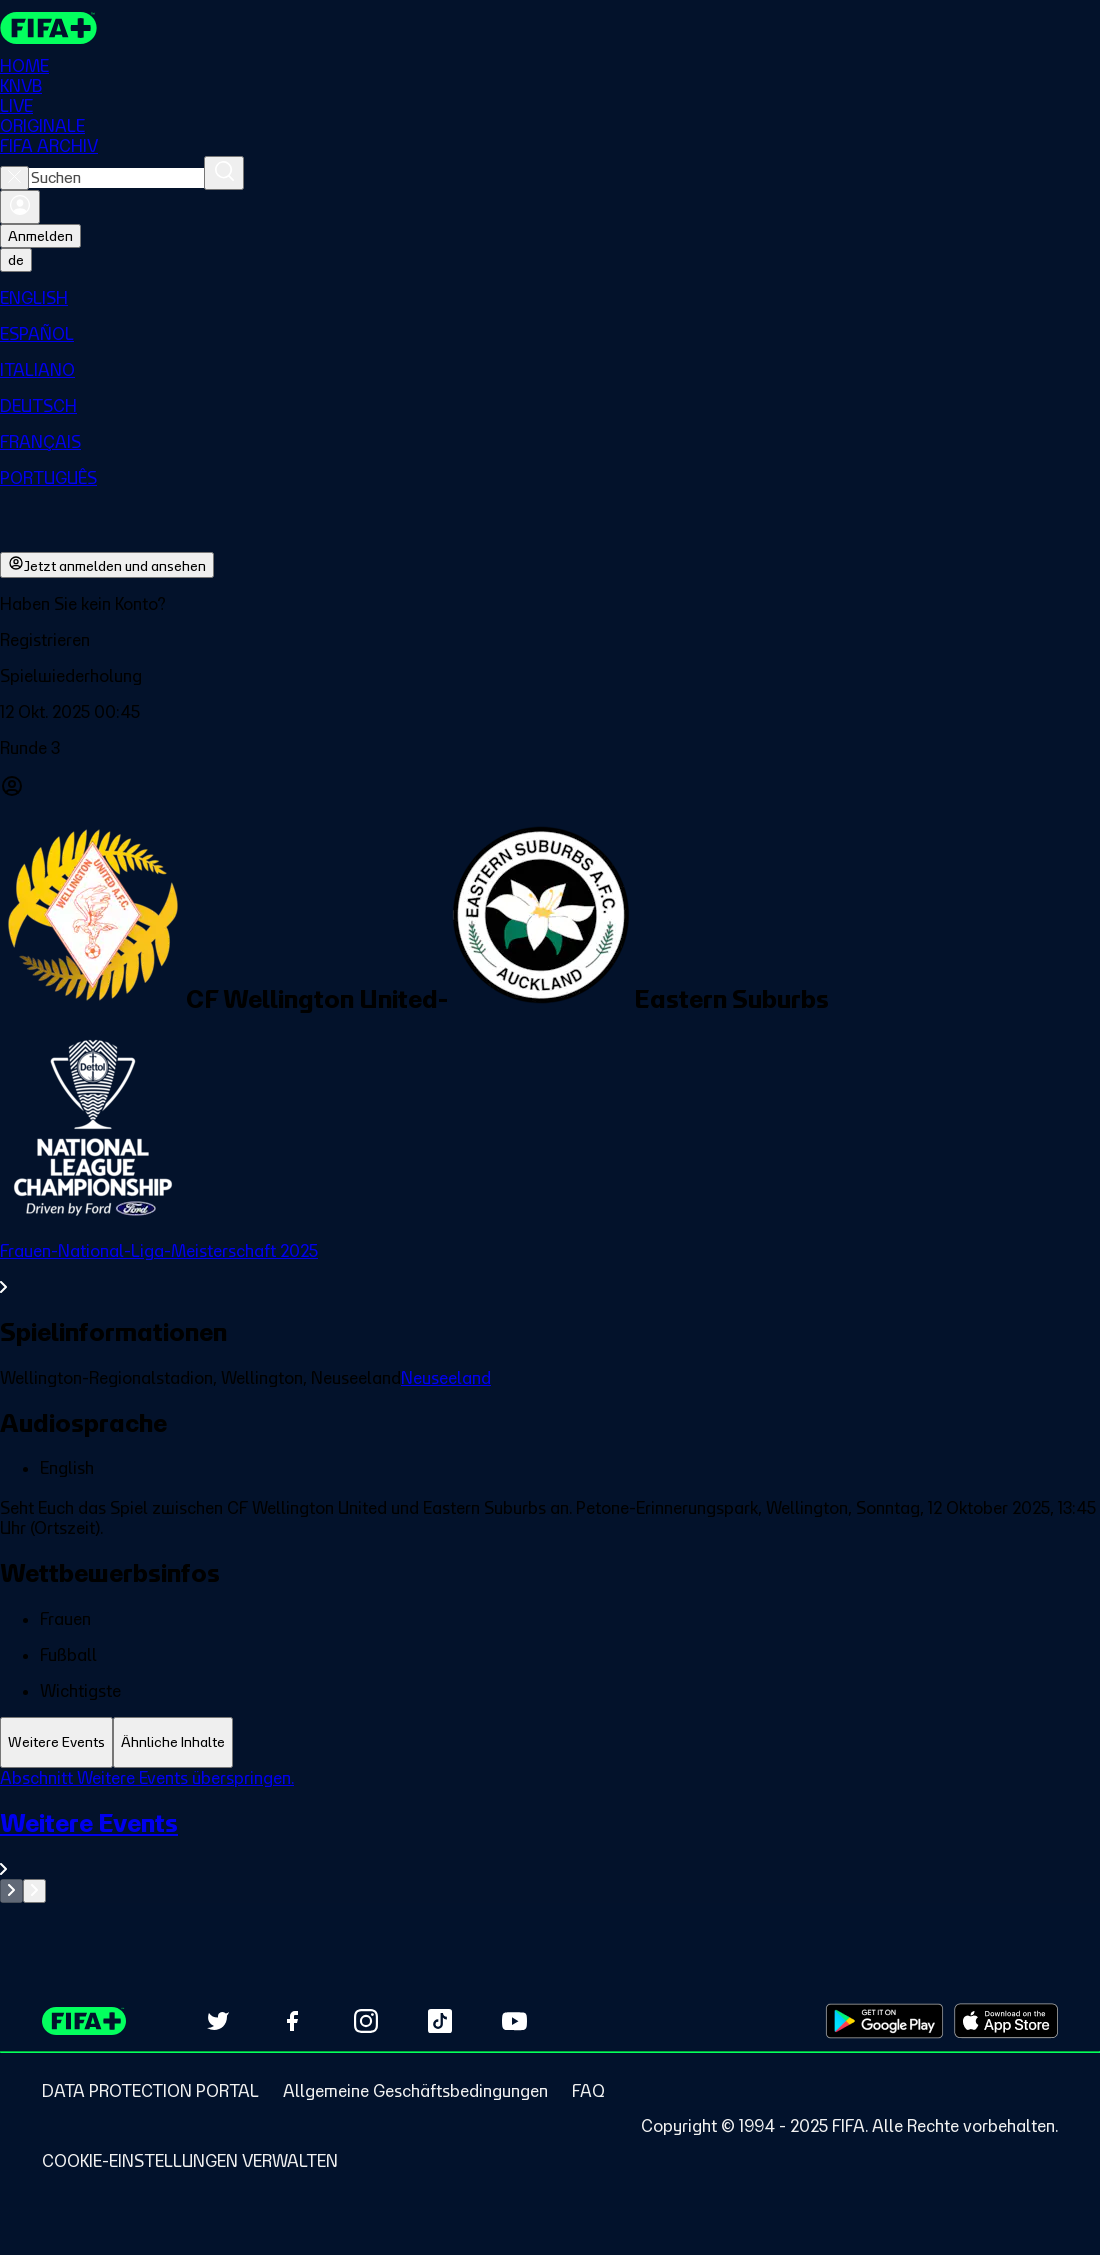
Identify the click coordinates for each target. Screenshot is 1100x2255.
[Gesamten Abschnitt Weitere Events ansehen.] (550, 1843)
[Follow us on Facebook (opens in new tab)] (292, 2021)
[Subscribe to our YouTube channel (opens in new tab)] (514, 2021)
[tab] (56, 1742)
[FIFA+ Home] (48, 28)
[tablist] (550, 1742)
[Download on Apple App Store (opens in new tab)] (1006, 2021)
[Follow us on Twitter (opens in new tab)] (218, 2021)
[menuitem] (550, 298)
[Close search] (14, 178)
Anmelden (40, 236)
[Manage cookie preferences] (190, 2161)
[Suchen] (224, 173)
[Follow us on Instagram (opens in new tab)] (366, 2021)
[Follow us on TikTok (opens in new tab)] (440, 2021)
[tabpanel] (550, 1835)
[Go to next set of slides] (34, 1891)
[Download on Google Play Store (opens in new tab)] (884, 2021)
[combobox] (116, 178)
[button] (550, 640)
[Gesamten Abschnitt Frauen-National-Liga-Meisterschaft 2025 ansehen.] (550, 1269)
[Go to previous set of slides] (11, 1891)
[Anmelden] (20, 207)
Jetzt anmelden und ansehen (107, 565)
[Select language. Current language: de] (16, 260)
